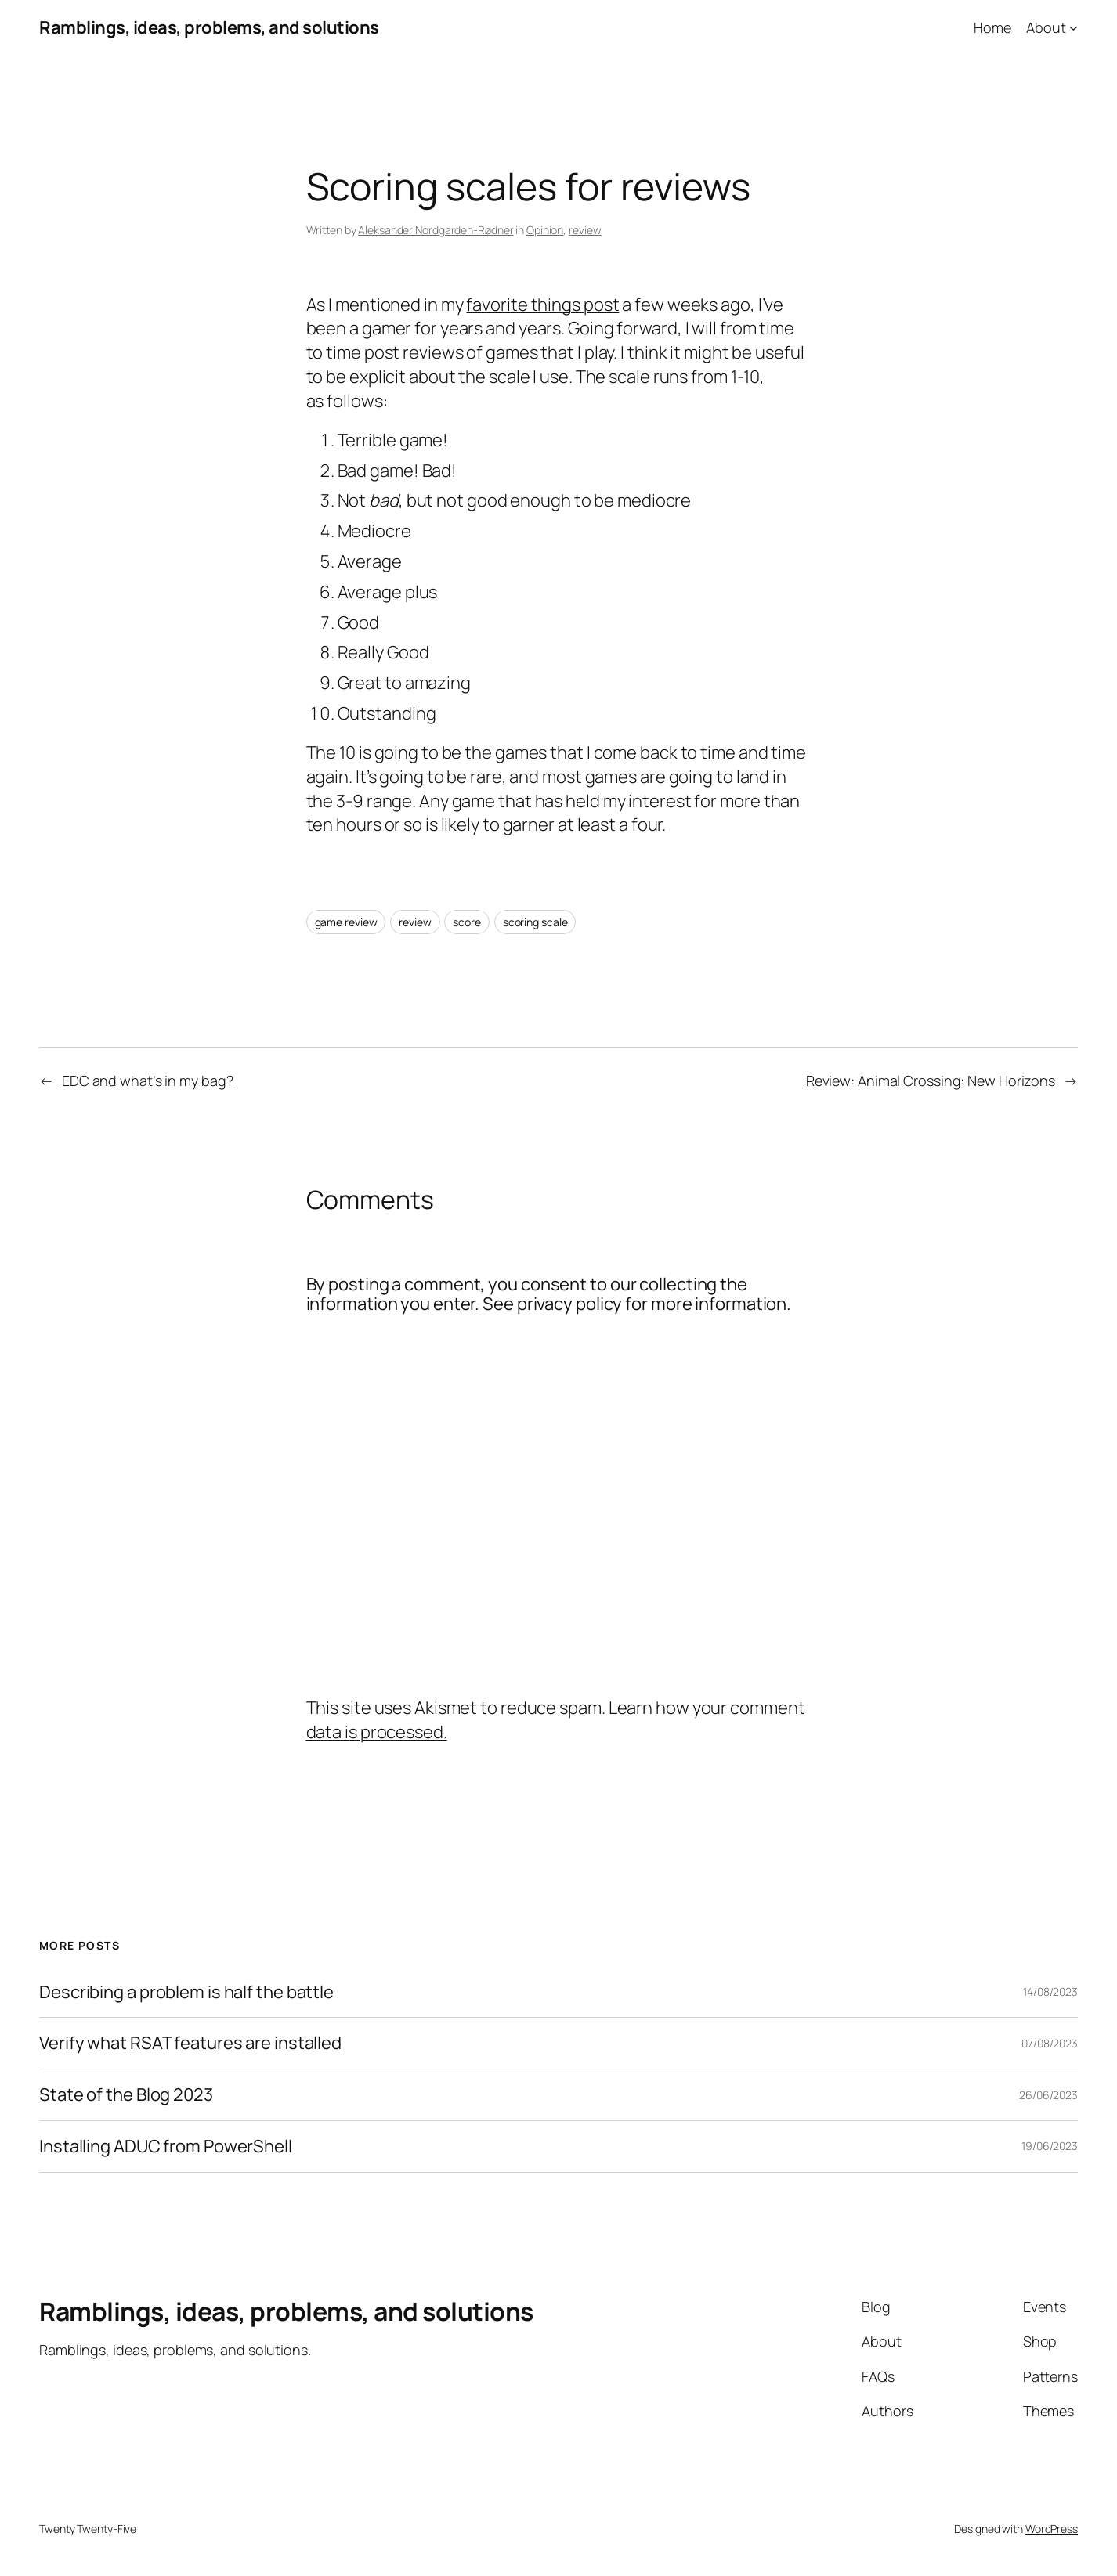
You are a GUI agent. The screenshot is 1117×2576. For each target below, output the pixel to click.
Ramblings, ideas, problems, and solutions (209, 27)
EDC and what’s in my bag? (147, 1080)
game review (346, 922)
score (467, 922)
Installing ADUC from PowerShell (165, 2146)
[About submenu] (1073, 27)
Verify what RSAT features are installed (190, 2043)
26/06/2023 (1048, 2094)
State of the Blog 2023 (126, 2095)
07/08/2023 (1049, 2043)
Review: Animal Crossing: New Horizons (930, 1080)
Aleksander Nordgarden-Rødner (435, 229)
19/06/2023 (1049, 2145)
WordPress (1051, 2528)
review (585, 229)
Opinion (544, 229)
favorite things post (542, 304)
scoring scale (535, 922)
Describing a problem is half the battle (186, 1992)
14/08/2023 (1050, 1991)
